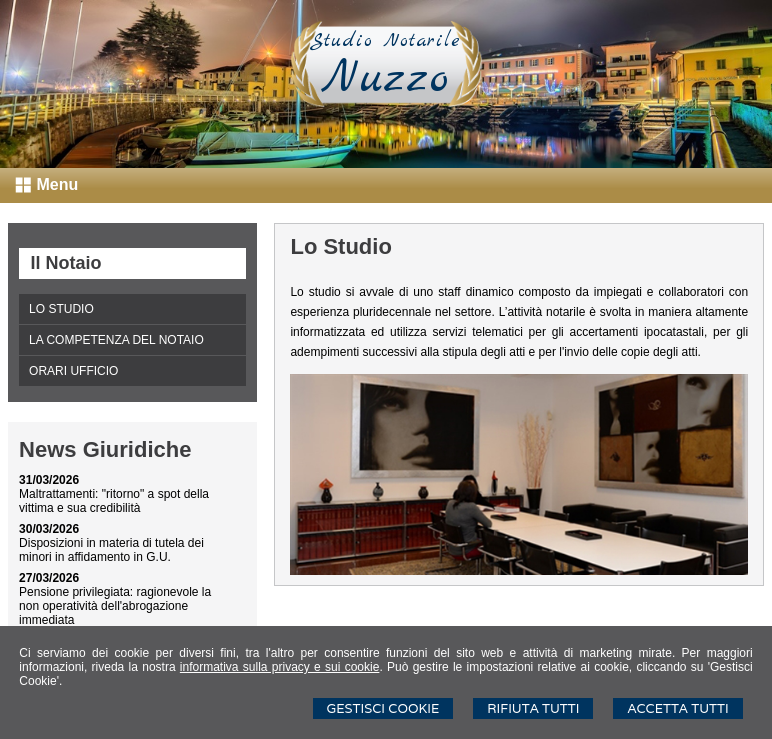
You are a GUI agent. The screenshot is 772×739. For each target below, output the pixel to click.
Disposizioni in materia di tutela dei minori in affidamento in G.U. (111, 550)
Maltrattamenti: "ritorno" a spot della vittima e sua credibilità (114, 501)
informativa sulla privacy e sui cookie (280, 667)
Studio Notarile (385, 41)
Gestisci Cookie (383, 708)
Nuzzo (385, 79)
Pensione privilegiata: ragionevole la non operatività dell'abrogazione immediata (115, 606)
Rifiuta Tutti (533, 708)
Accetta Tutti (677, 708)
